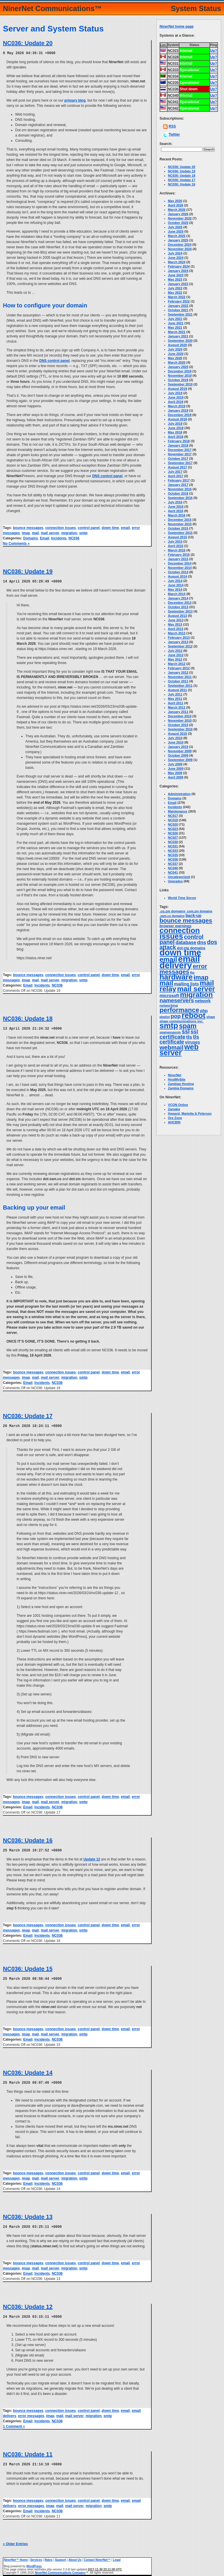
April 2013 (175, 629)
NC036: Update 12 (27, 2304)
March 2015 (177, 550)
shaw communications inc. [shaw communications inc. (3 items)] (181, 1021)
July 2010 (175, 738)
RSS (172, 126)
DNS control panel (54, 360)
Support (60, 2557)
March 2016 (177, 515)
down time (110, 527)
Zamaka (174, 1109)
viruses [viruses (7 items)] (192, 1042)
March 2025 (177, 236)
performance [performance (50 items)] (179, 1010)
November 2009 (180, 751)
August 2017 (177, 467)
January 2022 (178, 305)
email (125, 527)
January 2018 (178, 445)
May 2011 (175, 698)
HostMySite (177, 1079)
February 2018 (179, 441)
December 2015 (180, 519)
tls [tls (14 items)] (189, 1037)
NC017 (173, 815)
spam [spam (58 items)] (188, 1026)
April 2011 (175, 703)
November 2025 (180, 218)
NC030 (173, 842)
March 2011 (177, 707)
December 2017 (180, 450)
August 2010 (177, 733)
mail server (50, 533)
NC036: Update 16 (27, 1839)
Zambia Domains (181, 1088)
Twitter (174, 134)
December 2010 (180, 716)
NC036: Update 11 (27, 2451)
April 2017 (175, 476)
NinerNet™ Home (16, 2557)
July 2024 (175, 253)
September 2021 (180, 314)
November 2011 (180, 677)
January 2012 (178, 672)
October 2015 (178, 528)
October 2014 (178, 572)
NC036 (74, 538)
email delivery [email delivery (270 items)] (180, 962)
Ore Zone (175, 1118)
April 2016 (175, 511)
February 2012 (179, 668)
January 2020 (178, 367)
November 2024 (180, 249)
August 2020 (177, 345)
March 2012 (177, 663)
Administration (179, 794)
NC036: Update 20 (27, 43)
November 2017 (180, 454)
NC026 (173, 833)
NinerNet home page (177, 26)
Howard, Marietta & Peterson (190, 1113)
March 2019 (177, 406)
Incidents (58, 538)
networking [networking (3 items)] (169, 1005)
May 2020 (175, 358)
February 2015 (179, 554)
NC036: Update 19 (27, 571)
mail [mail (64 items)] (166, 983)
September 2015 (180, 532)
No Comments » (16, 543)
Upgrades (175, 881)
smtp (83, 533)
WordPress (34, 2563)
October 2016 (178, 493)
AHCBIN (174, 1122)
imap (26, 533)
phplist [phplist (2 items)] (165, 1017)
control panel (89, 527)
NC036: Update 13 (27, 2215)
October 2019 (178, 380)
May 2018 (175, 432)
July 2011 (175, 694)
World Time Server (182, 898)
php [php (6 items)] (204, 1010)
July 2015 (175, 541)
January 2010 (178, 746)
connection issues (60, 527)
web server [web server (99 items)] (179, 1050)
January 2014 (178, 598)
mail (35, 533)
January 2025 (178, 240)
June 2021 (175, 323)
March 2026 (177, 209)
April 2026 (175, 205)
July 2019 (175, 393)
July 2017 (175, 471)
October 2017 (178, 458)
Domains (30, 538)
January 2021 (178, 336)
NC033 (173, 850)
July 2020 (175, 349)
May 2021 (175, 327)
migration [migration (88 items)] (196, 994)
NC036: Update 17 (27, 1415)
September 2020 (180, 340)
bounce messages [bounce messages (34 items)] (186, 920)
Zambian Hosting (181, 1084)
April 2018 (175, 436)
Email (44, 538)
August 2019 (177, 388)
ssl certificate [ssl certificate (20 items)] (179, 1034)
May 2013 (175, 624)
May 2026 (175, 201)
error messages (31, 2413)
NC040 (173, 868)
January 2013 (178, 642)
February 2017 (179, 480)
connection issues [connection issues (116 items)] (180, 933)
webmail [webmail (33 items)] (171, 1047)
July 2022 (175, 288)
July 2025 (175, 227)
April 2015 (175, 546)
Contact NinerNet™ (97, 2557)
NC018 (173, 820)
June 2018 (175, 428)
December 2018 (180, 415)
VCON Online (178, 1104)
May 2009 (175, 773)
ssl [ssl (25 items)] (186, 1031)
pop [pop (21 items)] (176, 1016)
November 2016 (180, 489)
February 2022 (179, 301)
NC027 (173, 837)
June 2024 (175, 257)
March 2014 (177, 594)
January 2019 (178, 410)
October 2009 (178, 755)
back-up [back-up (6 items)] (193, 915)
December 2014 (180, 563)
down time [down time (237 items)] (180, 952)
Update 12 (91, 1858)
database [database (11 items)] (186, 942)
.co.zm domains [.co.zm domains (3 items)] (173, 911)
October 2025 (178, 222)
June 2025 (175, 231)
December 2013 (180, 602)
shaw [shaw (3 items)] (210, 1017)
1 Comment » (14, 2424)
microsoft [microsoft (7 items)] (169, 995)
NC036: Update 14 (27, 2071)
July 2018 (175, 423)
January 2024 (178, 270)
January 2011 (178, 712)
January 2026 (178, 214)
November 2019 (180, 375)
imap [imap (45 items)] (200, 977)
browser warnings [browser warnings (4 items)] (175, 926)
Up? (213, 51)
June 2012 (175, 655)
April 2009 (175, 777)
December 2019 (180, 371)
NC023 (173, 829)
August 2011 (177, 690)
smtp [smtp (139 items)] (169, 1025)
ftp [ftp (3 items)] (192, 973)
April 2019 (175, 401)
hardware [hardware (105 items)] (176, 977)
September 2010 (180, 729)
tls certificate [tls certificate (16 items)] (179, 1039)
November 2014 (180, 567)
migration (69, 533)
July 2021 (175, 319)
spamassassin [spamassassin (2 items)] (170, 1032)
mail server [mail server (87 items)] (196, 989)
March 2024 (177, 262)
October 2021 (178, 310)
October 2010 (178, 725)
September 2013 (180, 611)
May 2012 (175, 659)
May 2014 (175, 589)
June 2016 (175, 506)
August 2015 (177, 537)
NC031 (173, 846)
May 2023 (175, 279)
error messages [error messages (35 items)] (183, 969)
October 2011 (178, 681)
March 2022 (177, 297)
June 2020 (175, 353)
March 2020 (177, 362)
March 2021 (177, 332)
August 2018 (177, 419)
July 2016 (175, 502)
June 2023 (175, 275)
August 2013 (177, 615)
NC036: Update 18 (27, 1018)
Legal (116, 2557)
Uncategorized (179, 877)
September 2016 (180, 498)
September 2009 (180, 760)
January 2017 (178, 484)
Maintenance (178, 811)
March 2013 (177, 633)
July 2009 (175, 764)
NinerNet (174, 1075)
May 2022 (175, 292)
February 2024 (179, 266)
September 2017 (180, 463)
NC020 (173, 824)
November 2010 (180, 720)
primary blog (75, 100)
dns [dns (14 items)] (201, 942)
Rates (48, 2557)
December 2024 (180, 244)
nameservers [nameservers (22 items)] (177, 1000)
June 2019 (175, 397)
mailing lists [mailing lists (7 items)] (186, 984)
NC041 (173, 872)
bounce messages (28, 527)
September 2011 (180, 685)
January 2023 (178, 284)
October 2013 (178, 607)
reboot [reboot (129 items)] (194, 1015)
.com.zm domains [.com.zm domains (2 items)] (199, 911)
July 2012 (175, 650)
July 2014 (175, 581)
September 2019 (180, 384)
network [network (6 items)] (203, 1000)
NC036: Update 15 (27, 1967)
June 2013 (175, 620)
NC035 (173, 855)
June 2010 (175, 742)
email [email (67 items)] (168, 959)
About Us (75, 2557)
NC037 (173, 863)
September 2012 (180, 646)
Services (36, 2557)
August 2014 (177, 576)
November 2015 (180, 524)
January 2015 (178, 559)
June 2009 (175, 768)
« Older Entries (15, 2541)
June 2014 (175, 585)
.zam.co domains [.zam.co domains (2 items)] (172, 916)
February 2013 (179, 637)
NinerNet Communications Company (60, 2569)
